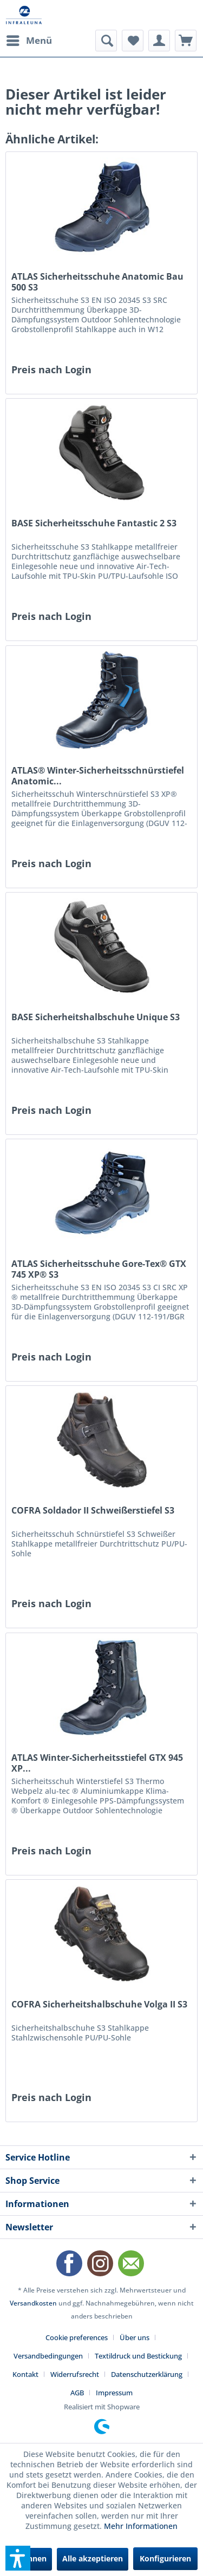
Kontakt (25, 2374)
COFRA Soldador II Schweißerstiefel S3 (92, 1510)
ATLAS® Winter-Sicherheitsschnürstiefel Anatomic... (97, 776)
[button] (17, 2558)
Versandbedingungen (48, 2356)
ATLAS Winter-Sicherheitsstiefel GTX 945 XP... (97, 1763)
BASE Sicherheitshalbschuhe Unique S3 (95, 1017)
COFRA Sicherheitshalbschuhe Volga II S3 (99, 2004)
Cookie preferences (76, 2337)
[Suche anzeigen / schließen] (106, 40)
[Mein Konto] (159, 40)
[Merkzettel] (132, 40)
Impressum (114, 2392)
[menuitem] (28, 40)
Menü (29, 39)
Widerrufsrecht (74, 2374)
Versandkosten (33, 2303)
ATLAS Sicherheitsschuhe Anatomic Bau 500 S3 (97, 282)
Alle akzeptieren (92, 2558)
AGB (77, 2392)
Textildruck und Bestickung (138, 2356)
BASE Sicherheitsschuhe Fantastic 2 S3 (93, 523)
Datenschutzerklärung (146, 2374)
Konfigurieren (165, 2558)
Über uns (134, 2337)
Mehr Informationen (141, 2526)
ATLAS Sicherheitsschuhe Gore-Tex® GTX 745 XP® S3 (98, 1269)
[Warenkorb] (186, 40)
